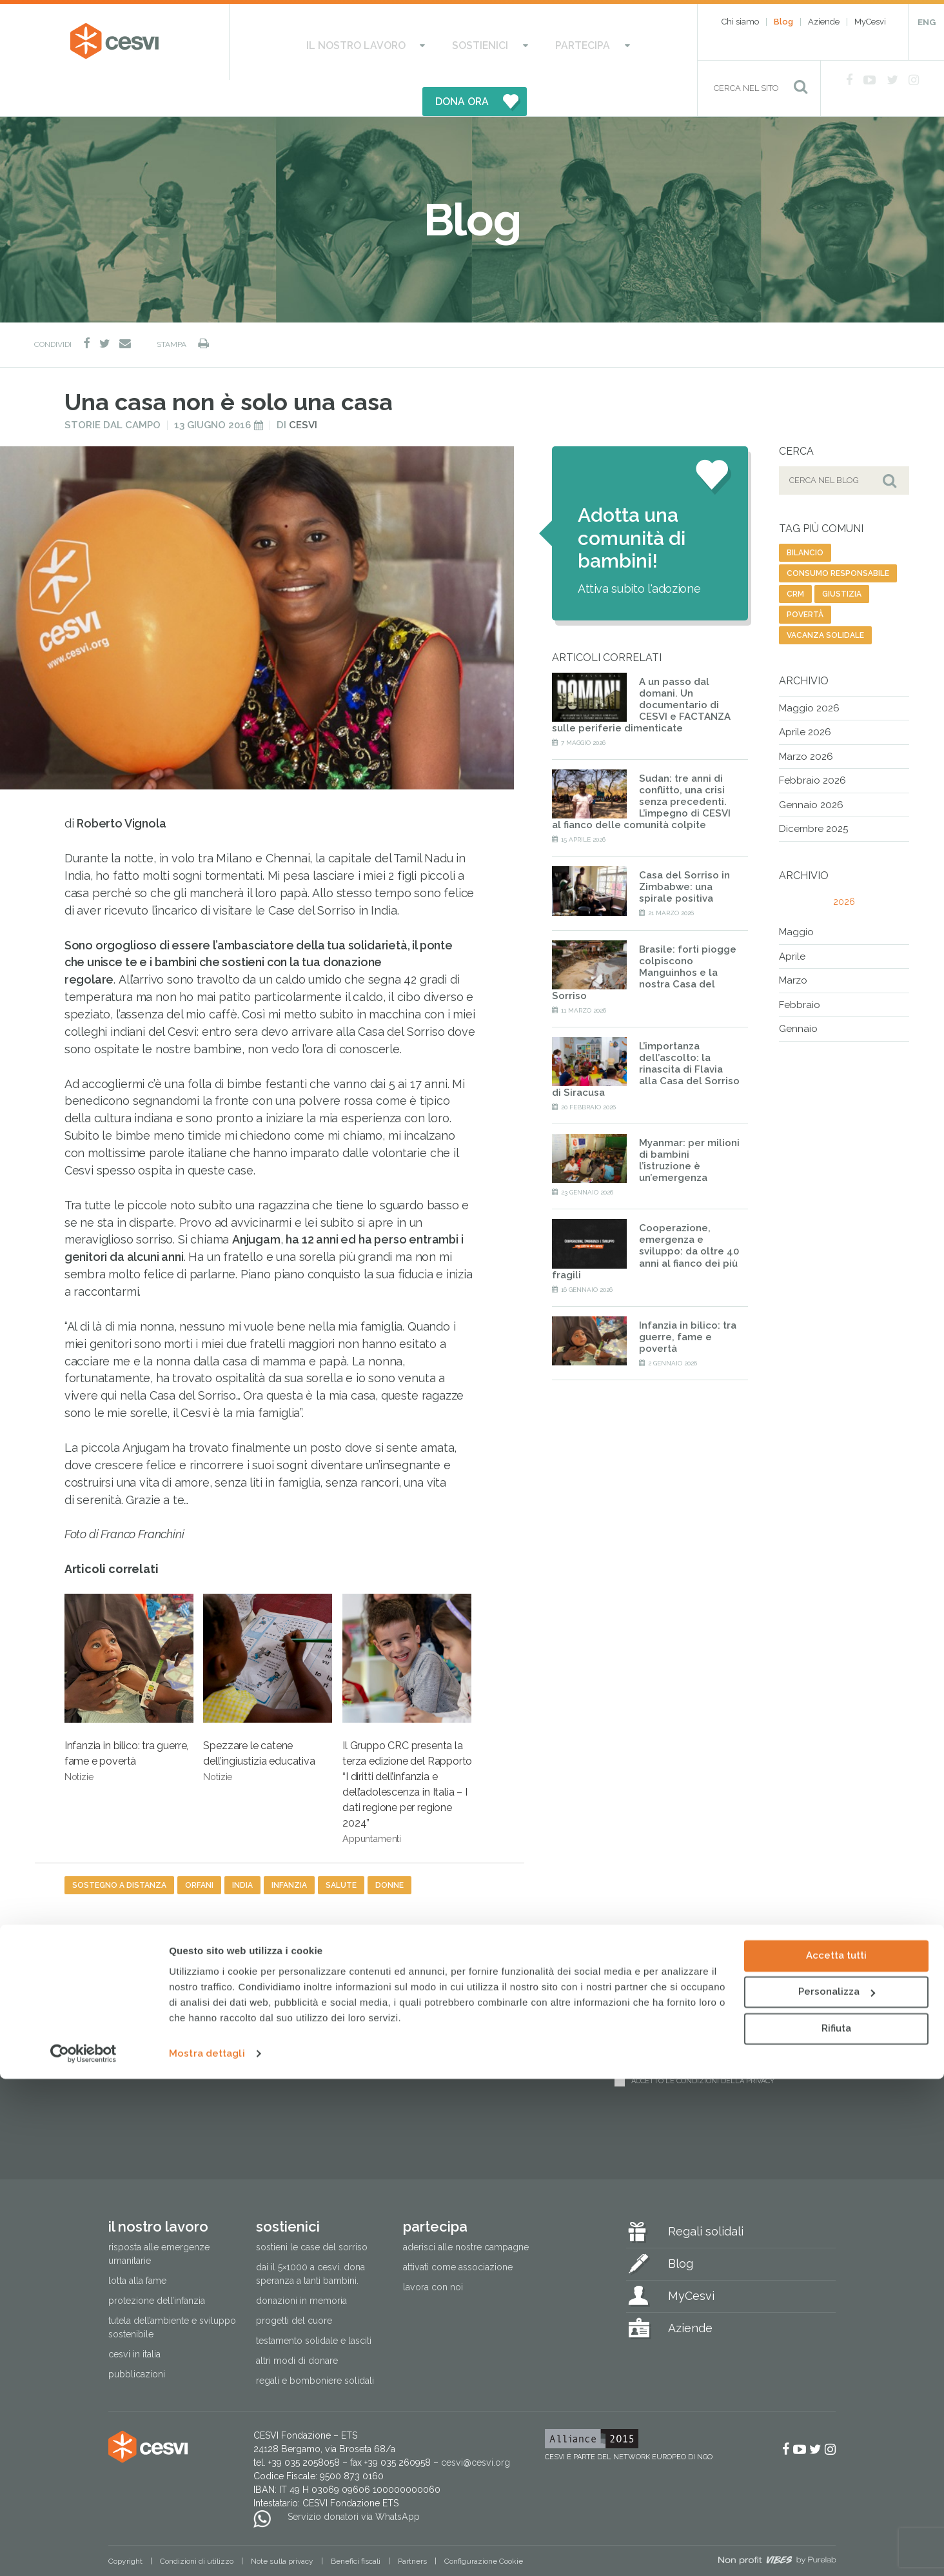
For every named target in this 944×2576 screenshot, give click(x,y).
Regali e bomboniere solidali (315, 2345)
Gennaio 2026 (811, 769)
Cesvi (303, 389)
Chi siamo (740, 21)
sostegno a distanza (119, 1849)
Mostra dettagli (207, 2551)
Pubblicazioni (136, 2338)
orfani (199, 1849)
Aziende (824, 21)
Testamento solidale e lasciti (313, 2305)
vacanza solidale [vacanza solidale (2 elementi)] (825, 599)
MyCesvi (870, 21)
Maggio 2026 (809, 672)
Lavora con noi (433, 2251)
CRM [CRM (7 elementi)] (795, 557)
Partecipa (495, 42)
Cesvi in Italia (134, 2318)
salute (341, 1849)
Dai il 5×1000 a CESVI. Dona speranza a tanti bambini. (310, 2238)
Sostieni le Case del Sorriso (312, 2211)
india (242, 1849)
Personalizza (836, 2489)
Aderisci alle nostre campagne (466, 2211)
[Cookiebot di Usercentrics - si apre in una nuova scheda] (83, 2551)
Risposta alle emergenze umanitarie (159, 2218)
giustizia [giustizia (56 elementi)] (841, 557)
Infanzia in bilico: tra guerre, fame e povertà (128, 1652)
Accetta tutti (836, 2453)
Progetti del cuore (294, 2285)
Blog (783, 21)
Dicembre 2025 (813, 793)
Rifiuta (836, 2525)
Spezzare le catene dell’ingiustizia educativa (267, 1652)
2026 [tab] (844, 866)
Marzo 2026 (806, 720)
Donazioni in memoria (301, 2265)
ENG (927, 22)
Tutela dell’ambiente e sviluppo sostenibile (172, 2292)
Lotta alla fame (137, 2245)
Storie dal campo (112, 389)
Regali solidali (705, 2196)
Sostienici (417, 42)
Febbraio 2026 (812, 745)
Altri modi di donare (297, 2325)
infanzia (289, 1849)
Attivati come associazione (458, 2231)
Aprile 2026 (805, 696)
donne (389, 1849)
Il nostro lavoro (318, 42)
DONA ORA (600, 42)
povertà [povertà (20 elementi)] (805, 578)
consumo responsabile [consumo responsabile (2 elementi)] (838, 537)
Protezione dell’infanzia (156, 2265)
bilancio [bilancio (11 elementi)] (805, 516)
